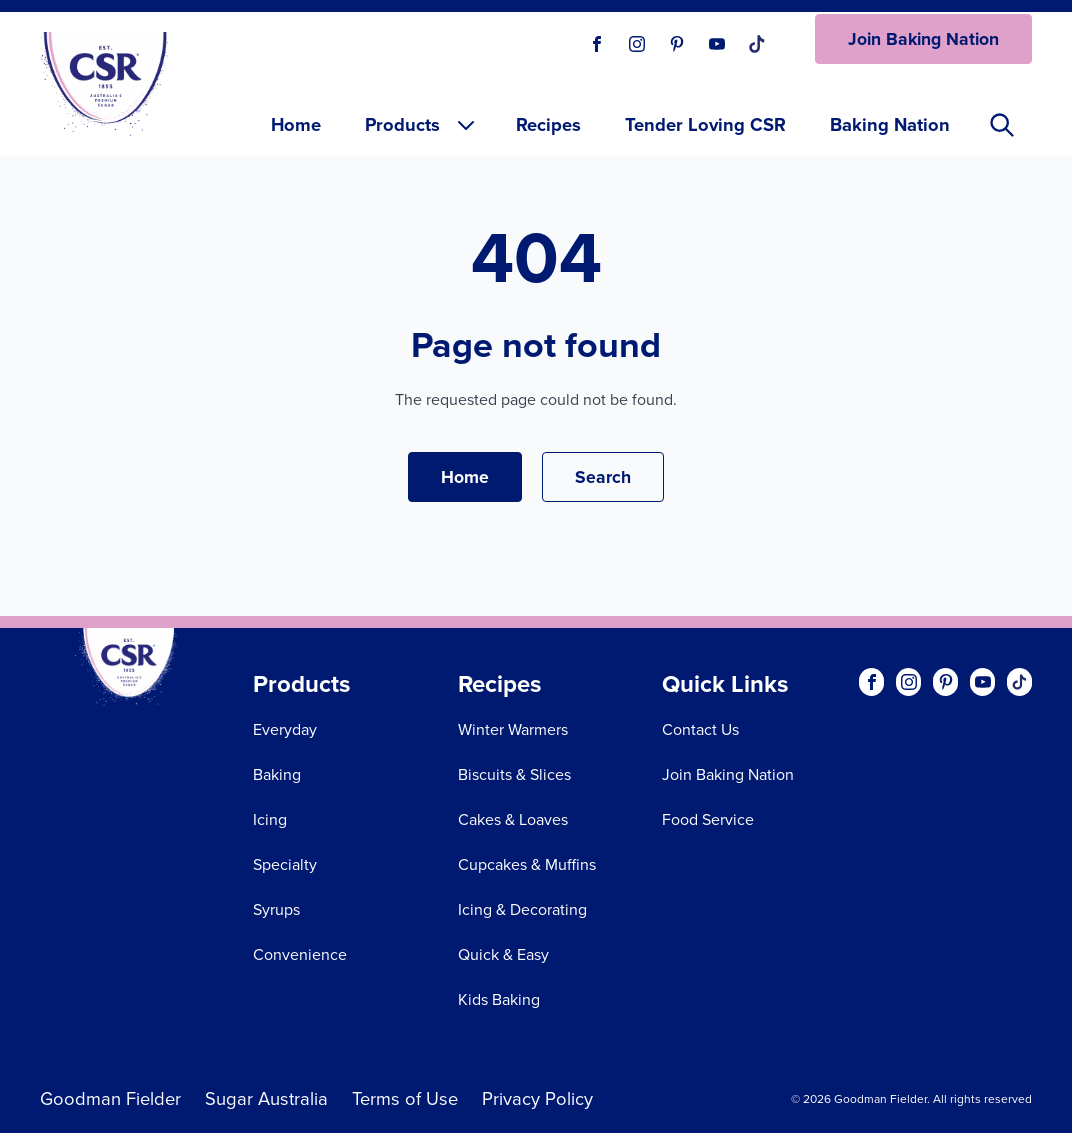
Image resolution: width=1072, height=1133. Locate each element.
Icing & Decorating (522, 909)
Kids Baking (499, 999)
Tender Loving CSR (705, 124)
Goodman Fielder (110, 1098)
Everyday (285, 729)
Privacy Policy (537, 1098)
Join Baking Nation (923, 38)
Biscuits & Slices (514, 774)
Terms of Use (405, 1098)
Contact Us (700, 729)
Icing (270, 819)
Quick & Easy (503, 954)
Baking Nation (890, 124)
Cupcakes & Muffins (527, 864)
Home (296, 124)
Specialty (285, 864)
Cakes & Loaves (513, 819)
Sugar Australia (266, 1098)
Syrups (276, 909)
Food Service (708, 819)
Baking (277, 774)
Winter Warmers (513, 729)
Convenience (300, 954)
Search (603, 476)
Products (421, 124)
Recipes (548, 124)
